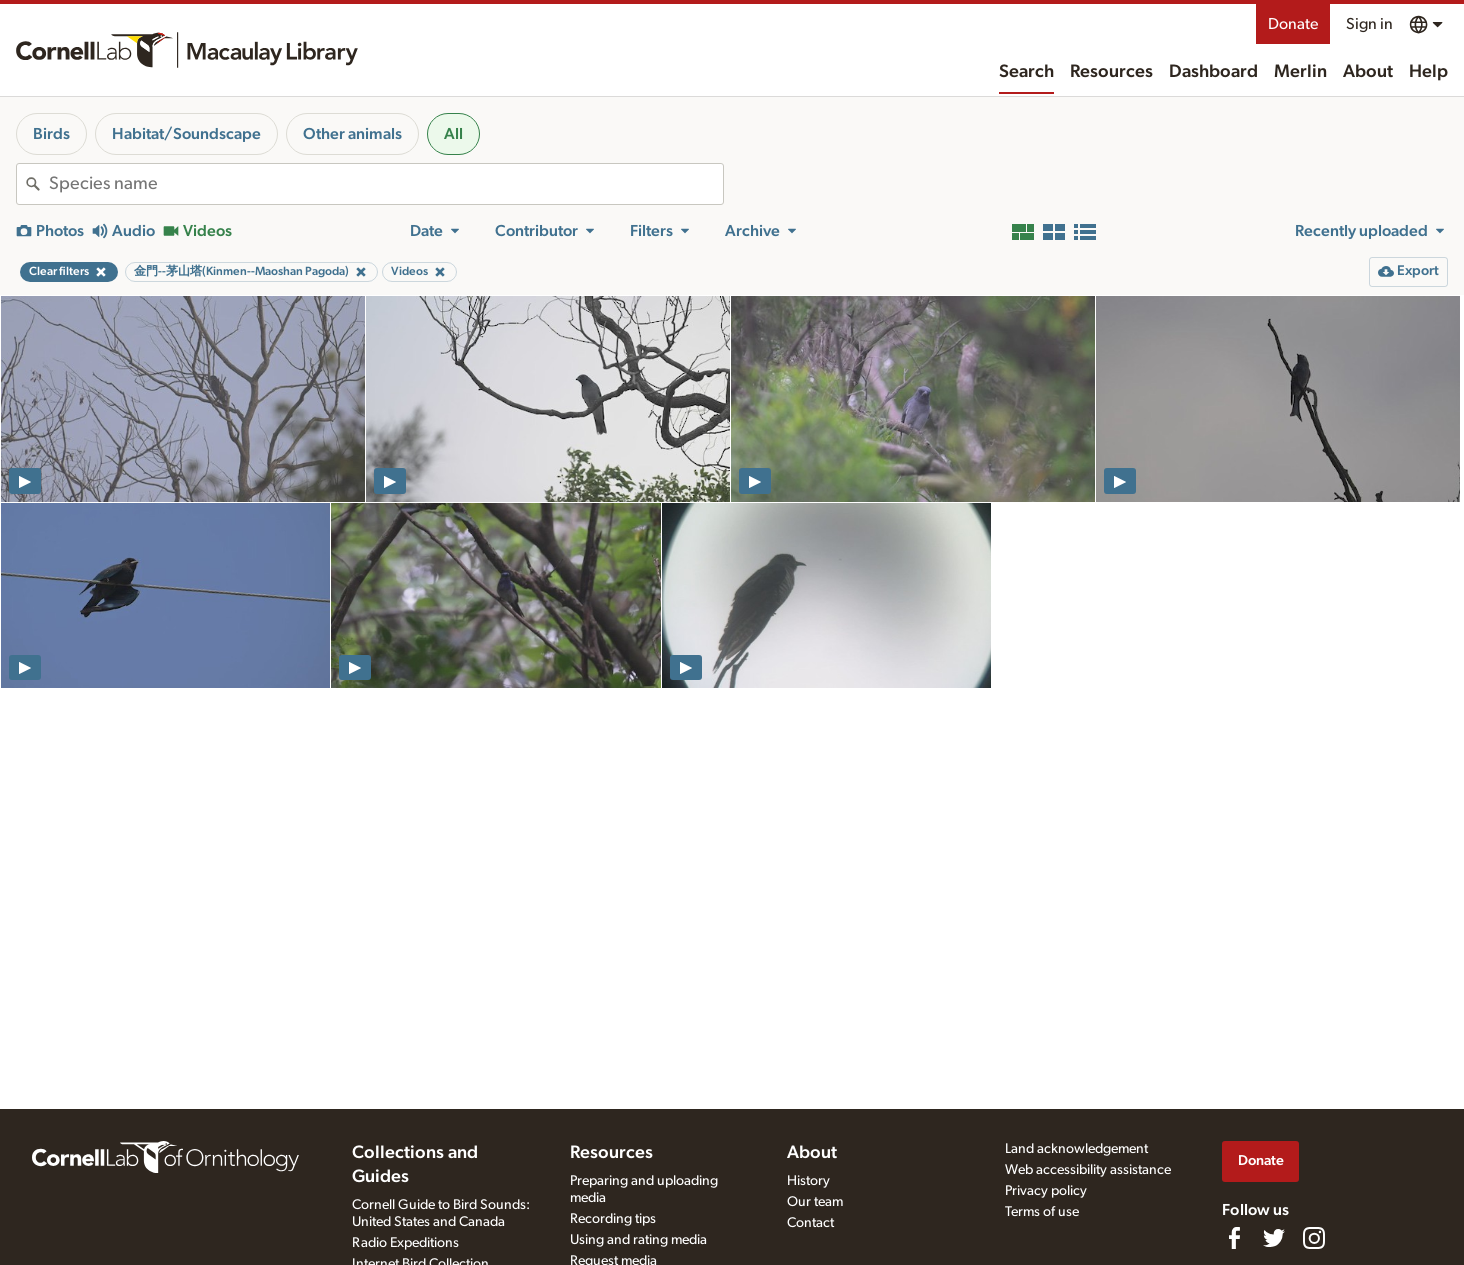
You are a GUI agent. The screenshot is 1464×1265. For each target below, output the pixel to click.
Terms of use (1042, 1212)
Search (1026, 72)
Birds (51, 134)
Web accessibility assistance (1088, 1170)
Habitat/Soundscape (186, 134)
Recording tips (613, 1219)
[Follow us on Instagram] (1314, 1238)
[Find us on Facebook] (1234, 1238)
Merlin (1300, 72)
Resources (1111, 72)
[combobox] (386, 184)
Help (1428, 72)
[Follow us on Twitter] (1274, 1238)
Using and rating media (638, 1240)
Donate (1293, 24)
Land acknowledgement (1076, 1149)
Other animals (352, 134)
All (453, 134)
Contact (810, 1223)
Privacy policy (1046, 1191)
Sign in (1369, 24)
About (1368, 72)
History (808, 1181)
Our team (815, 1202)
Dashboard (1213, 72)
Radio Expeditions (405, 1243)
